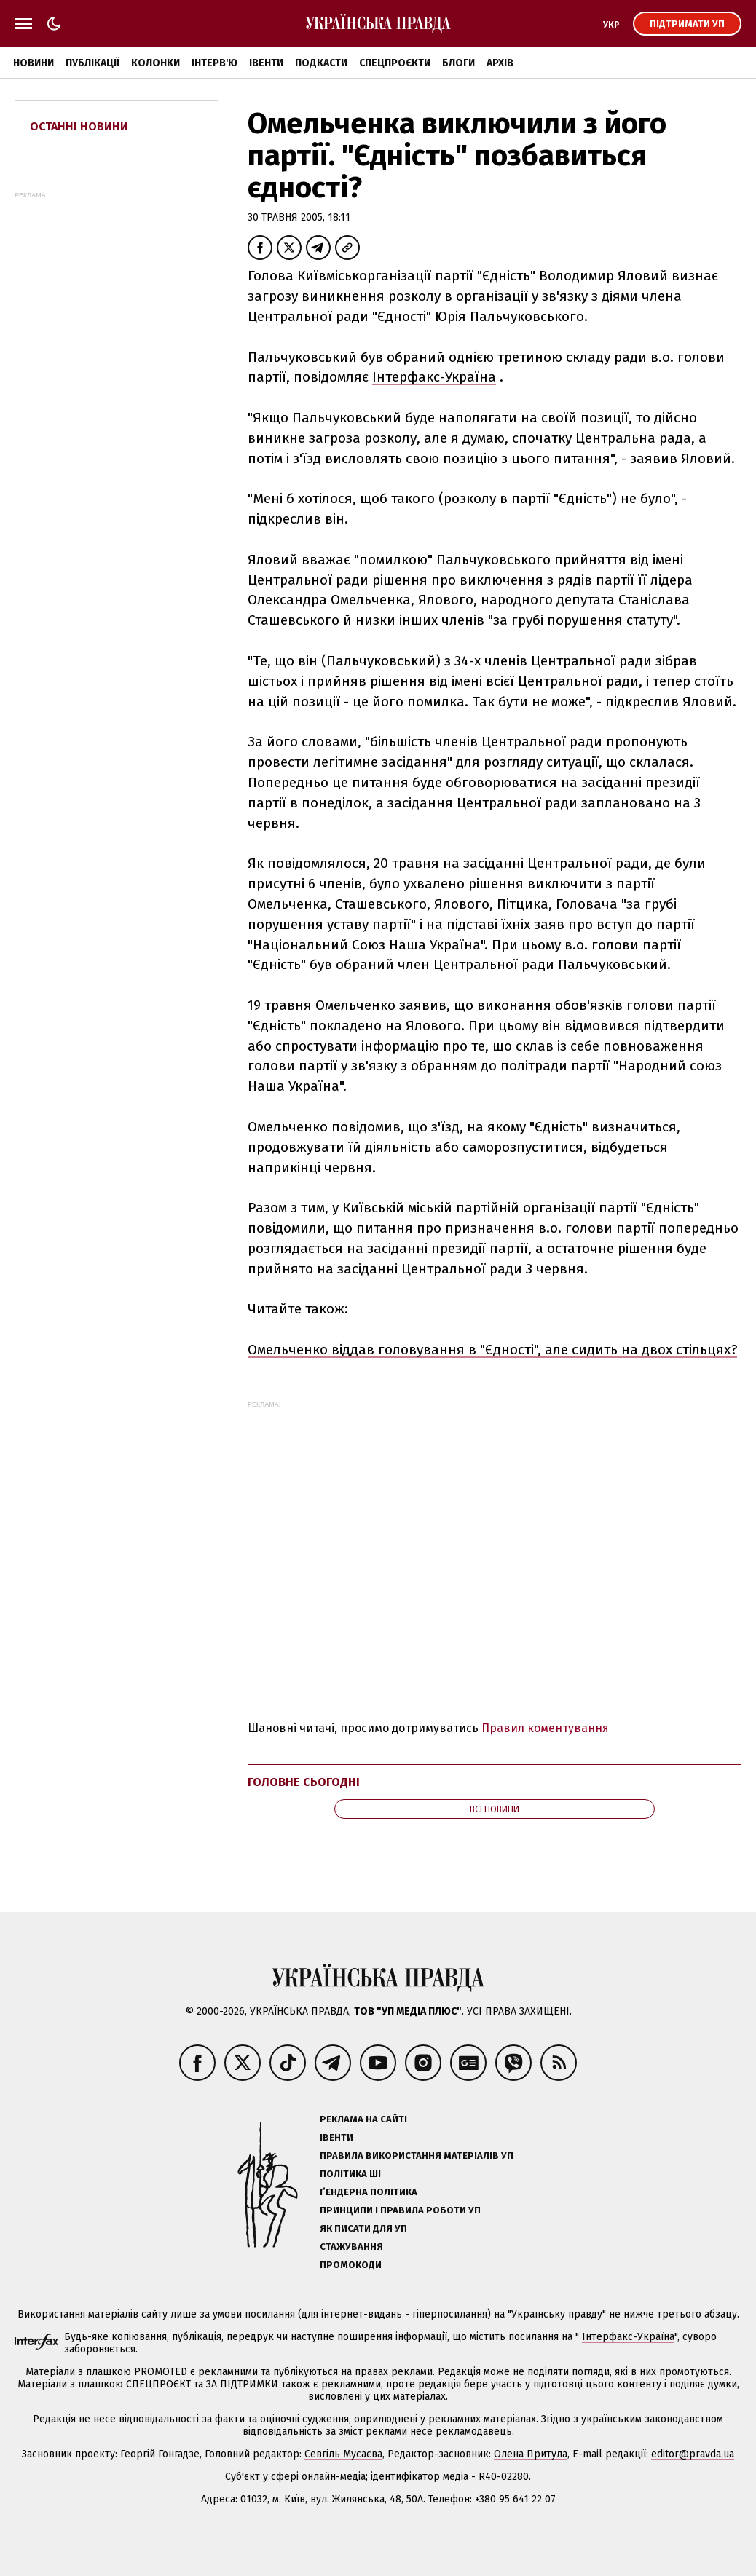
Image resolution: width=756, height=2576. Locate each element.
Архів (500, 63)
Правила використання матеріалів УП (416, 2155)
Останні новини (79, 126)
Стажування (351, 2246)
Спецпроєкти (394, 63)
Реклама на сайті (363, 2119)
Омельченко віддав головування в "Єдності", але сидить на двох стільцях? (492, 1349)
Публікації (92, 63)
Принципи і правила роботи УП (400, 2210)
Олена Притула (530, 2454)
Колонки (155, 63)
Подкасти (321, 63)
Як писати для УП (363, 2228)
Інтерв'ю (214, 63)
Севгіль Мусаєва (343, 2454)
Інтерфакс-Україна (434, 376)
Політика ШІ (350, 2173)
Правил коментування (545, 1728)
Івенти (266, 63)
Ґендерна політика (368, 2191)
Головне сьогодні (304, 1782)
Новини (33, 63)
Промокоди (351, 2264)
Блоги (458, 63)
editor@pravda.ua (692, 2454)
